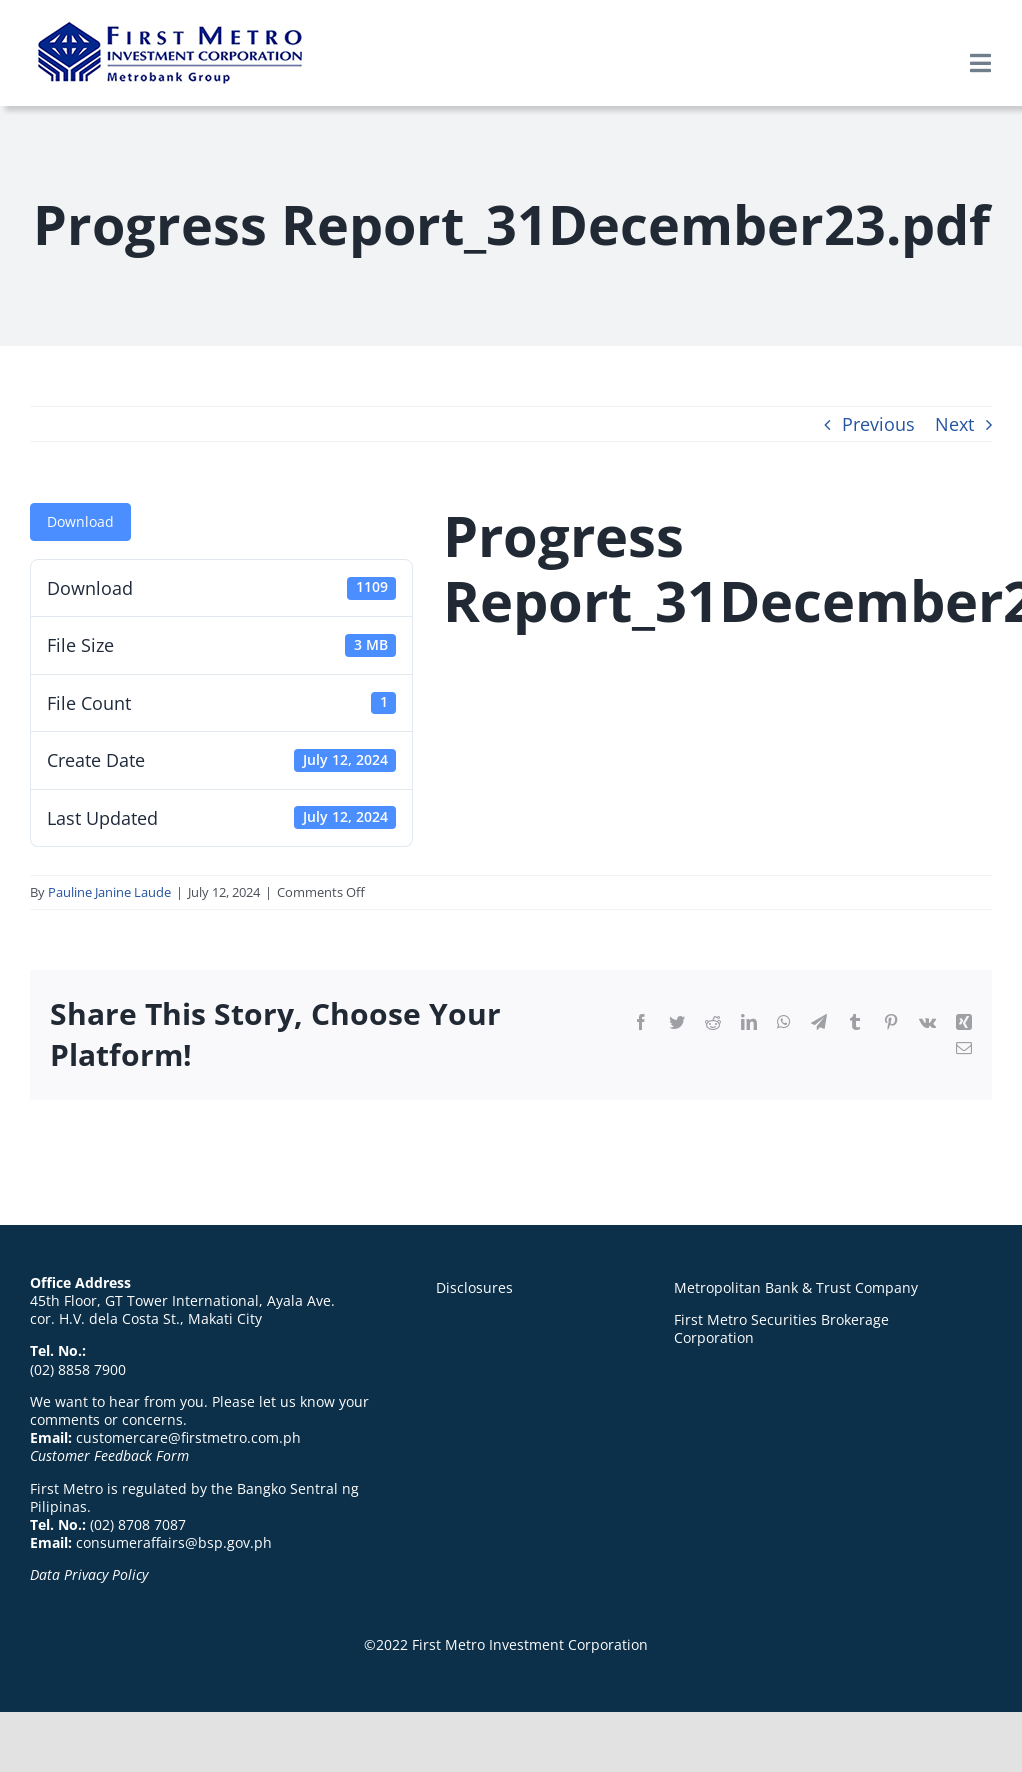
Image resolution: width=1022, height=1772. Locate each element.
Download (80, 521)
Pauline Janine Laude (109, 892)
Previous (878, 424)
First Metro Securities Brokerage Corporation (781, 1328)
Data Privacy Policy (89, 1574)
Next (954, 424)
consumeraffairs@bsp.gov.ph (174, 1542)
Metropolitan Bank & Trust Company (796, 1287)
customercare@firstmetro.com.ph (188, 1437)
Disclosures (474, 1287)
